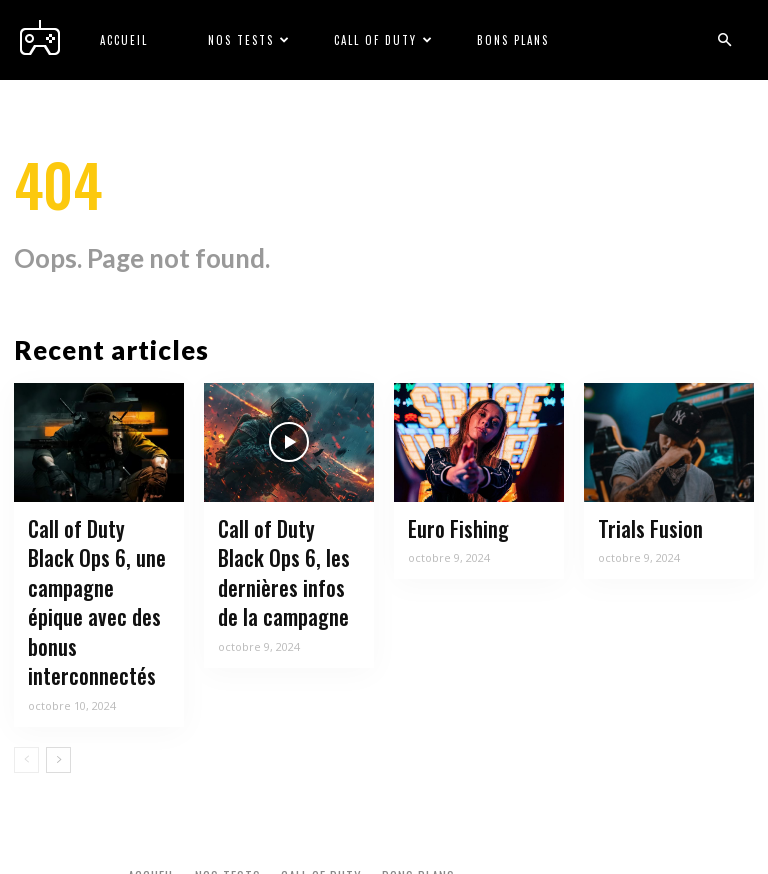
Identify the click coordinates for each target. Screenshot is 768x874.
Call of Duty (384, 40)
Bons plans (513, 40)
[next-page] (58, 714)
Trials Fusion (642, 531)
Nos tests (249, 40)
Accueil (124, 40)
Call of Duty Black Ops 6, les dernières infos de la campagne (288, 569)
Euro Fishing (452, 531)
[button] (724, 40)
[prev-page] (26, 714)
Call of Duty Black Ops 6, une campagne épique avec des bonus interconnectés (91, 581)
